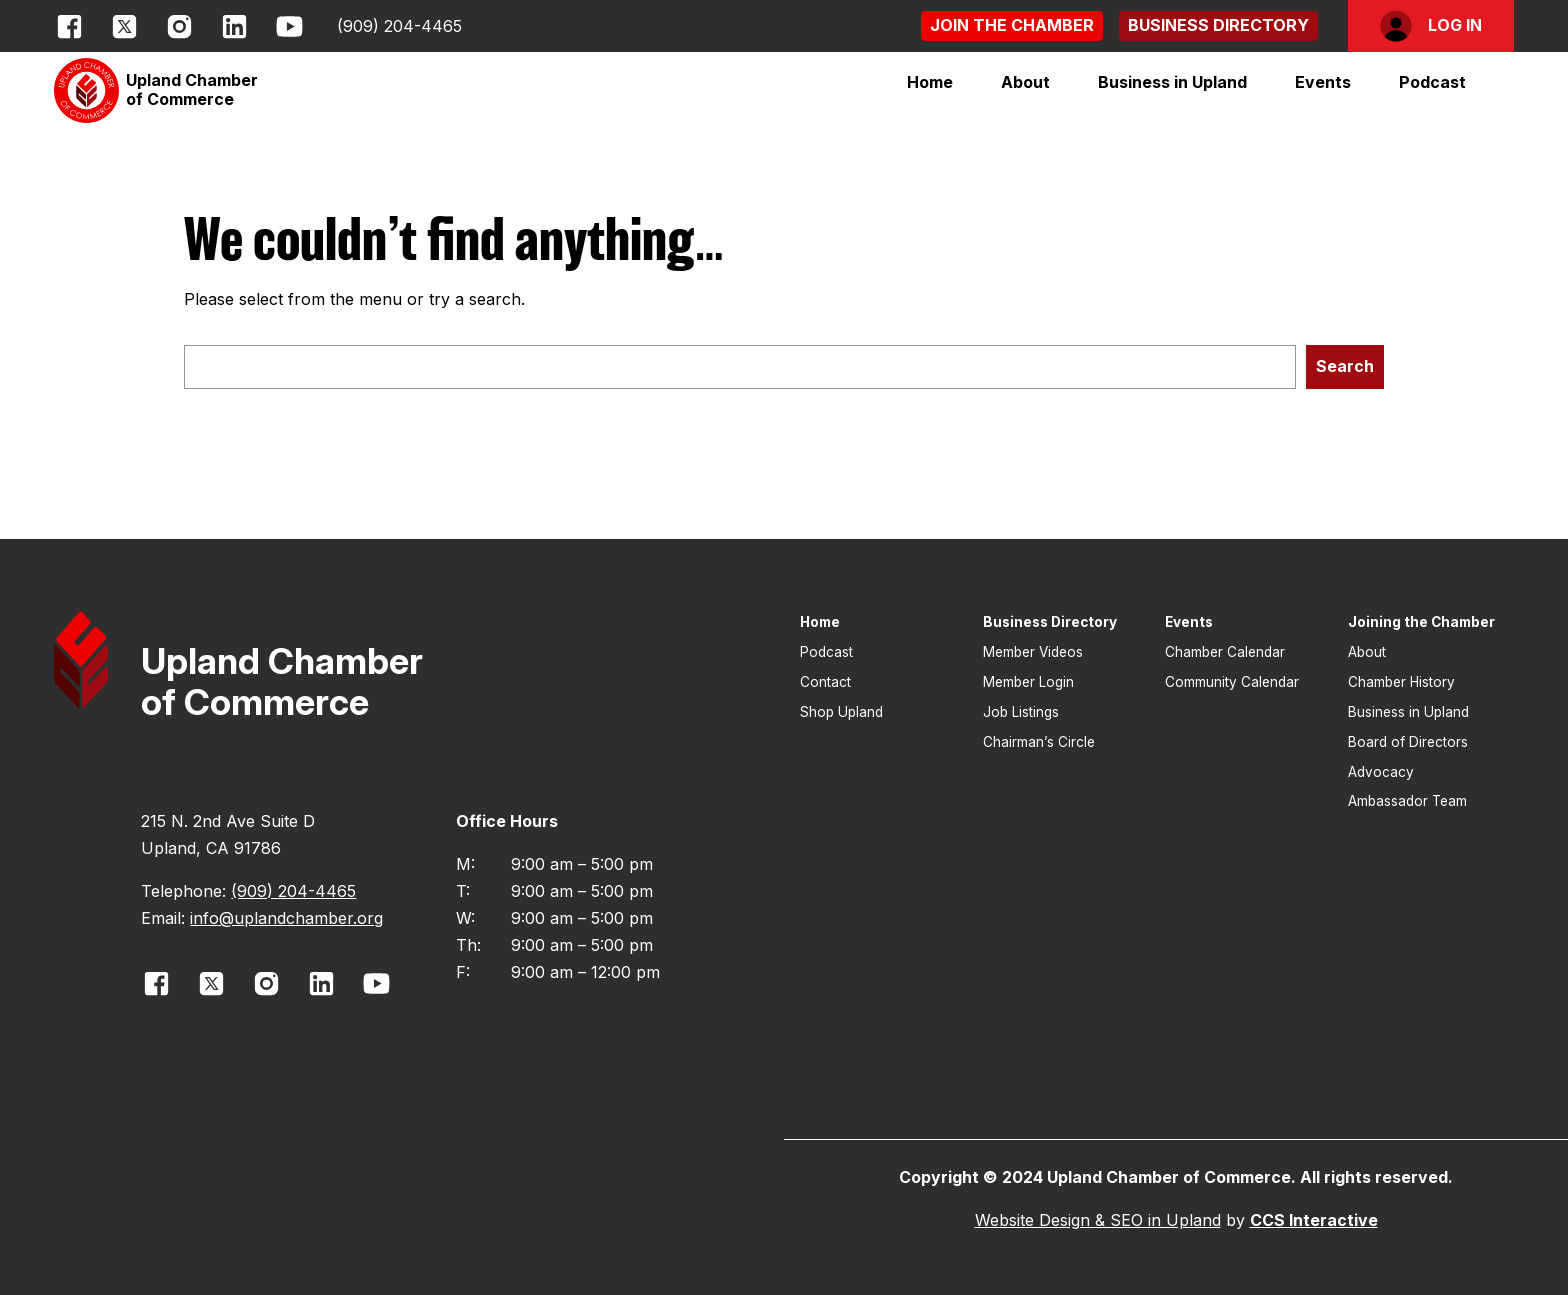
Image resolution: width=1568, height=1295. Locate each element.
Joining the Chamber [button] (1421, 622)
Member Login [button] (1028, 682)
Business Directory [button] (1050, 622)
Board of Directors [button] (1408, 742)
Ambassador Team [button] (1407, 801)
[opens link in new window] (69, 26)
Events (1323, 82)
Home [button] (930, 82)
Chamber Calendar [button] (1225, 652)
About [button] (1367, 652)
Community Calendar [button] (1232, 682)
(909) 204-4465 (399, 26)
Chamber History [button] (1401, 682)
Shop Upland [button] (841, 712)
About (1025, 82)
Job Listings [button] (1021, 712)
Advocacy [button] (1381, 772)
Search (1345, 366)
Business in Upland (1172, 82)
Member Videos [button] (1033, 652)
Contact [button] (825, 682)
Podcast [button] (1432, 82)
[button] (1012, 25)
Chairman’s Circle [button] (1039, 742)
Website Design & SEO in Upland (1098, 1220)
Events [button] (1189, 622)
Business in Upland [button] (1408, 712)
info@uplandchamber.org (286, 918)
